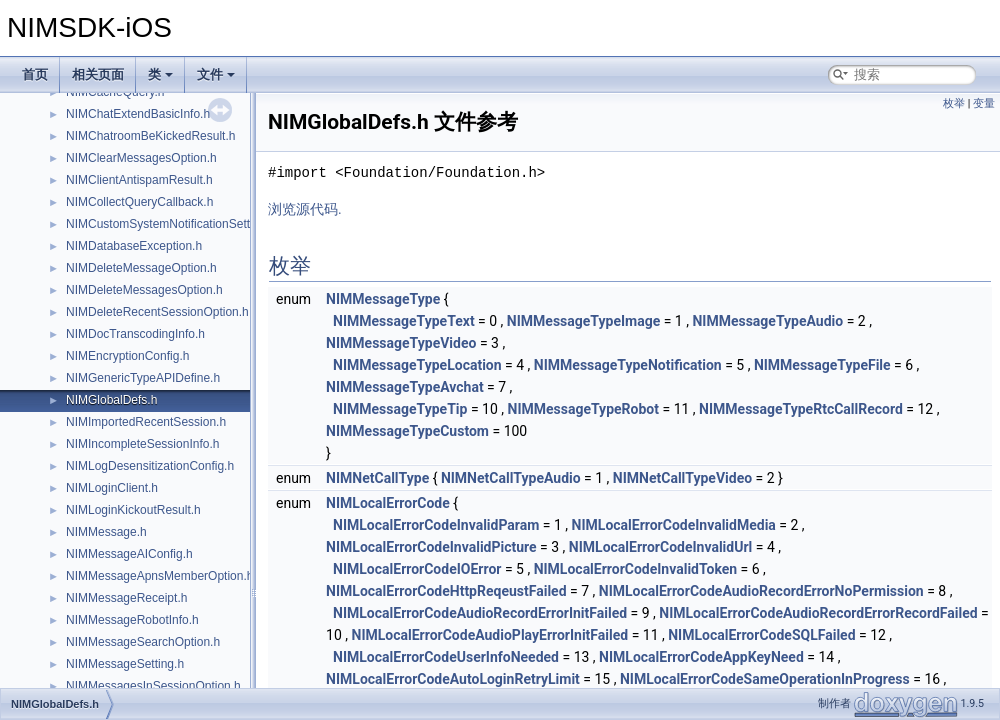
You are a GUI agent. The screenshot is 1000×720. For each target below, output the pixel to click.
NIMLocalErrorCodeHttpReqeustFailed (446, 591)
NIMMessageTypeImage (583, 321)
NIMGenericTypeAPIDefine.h (143, 378)
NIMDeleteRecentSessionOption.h (157, 312)
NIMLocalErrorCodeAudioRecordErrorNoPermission (761, 591)
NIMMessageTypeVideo (401, 343)
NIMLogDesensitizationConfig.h (150, 466)
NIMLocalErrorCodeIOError (417, 569)
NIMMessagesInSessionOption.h (153, 686)
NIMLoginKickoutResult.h (133, 510)
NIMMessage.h (106, 532)
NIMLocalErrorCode (388, 503)
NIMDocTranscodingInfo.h (135, 334)
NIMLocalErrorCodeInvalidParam (436, 525)
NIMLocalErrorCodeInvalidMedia (674, 525)
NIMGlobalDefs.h (111, 400)
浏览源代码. (305, 209)
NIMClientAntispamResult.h (139, 180)
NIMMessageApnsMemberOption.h (159, 576)
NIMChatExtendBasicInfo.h (138, 114)
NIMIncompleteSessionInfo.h (142, 444)
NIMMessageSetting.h (125, 664)
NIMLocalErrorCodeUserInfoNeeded (446, 657)
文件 (216, 74)
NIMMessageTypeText (404, 321)
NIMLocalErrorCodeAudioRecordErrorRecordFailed (818, 613)
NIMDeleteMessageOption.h (141, 268)
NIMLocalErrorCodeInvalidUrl (660, 547)
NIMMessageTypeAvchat (405, 387)
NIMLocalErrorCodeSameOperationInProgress (765, 679)
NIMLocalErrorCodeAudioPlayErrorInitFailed (490, 635)
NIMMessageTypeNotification (628, 365)
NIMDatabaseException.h (134, 246)
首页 (35, 74)
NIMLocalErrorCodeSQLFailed (761, 635)
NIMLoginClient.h (112, 488)
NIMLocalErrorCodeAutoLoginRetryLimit (453, 679)
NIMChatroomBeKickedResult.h (150, 136)
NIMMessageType (383, 299)
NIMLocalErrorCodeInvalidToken (636, 569)
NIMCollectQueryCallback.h (139, 202)
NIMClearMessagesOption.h (141, 158)
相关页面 (98, 74)
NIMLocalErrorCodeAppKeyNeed (701, 657)
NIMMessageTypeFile (822, 365)
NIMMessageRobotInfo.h (132, 620)
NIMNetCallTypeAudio (511, 478)
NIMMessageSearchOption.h (143, 642)
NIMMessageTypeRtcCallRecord (801, 409)
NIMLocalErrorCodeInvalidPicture (431, 547)
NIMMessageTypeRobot (584, 409)
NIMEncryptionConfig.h (127, 356)
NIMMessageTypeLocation (417, 365)
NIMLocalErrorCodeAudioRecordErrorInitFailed (480, 613)
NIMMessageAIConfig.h (129, 554)
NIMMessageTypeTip (400, 409)
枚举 (954, 103)
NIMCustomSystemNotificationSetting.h (171, 224)
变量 (984, 103)
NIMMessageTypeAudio (767, 321)
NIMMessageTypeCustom (407, 431)
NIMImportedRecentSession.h (146, 422)
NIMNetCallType (377, 478)
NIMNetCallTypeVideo (682, 478)
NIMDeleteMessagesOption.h (144, 290)
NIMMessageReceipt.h (126, 598)
